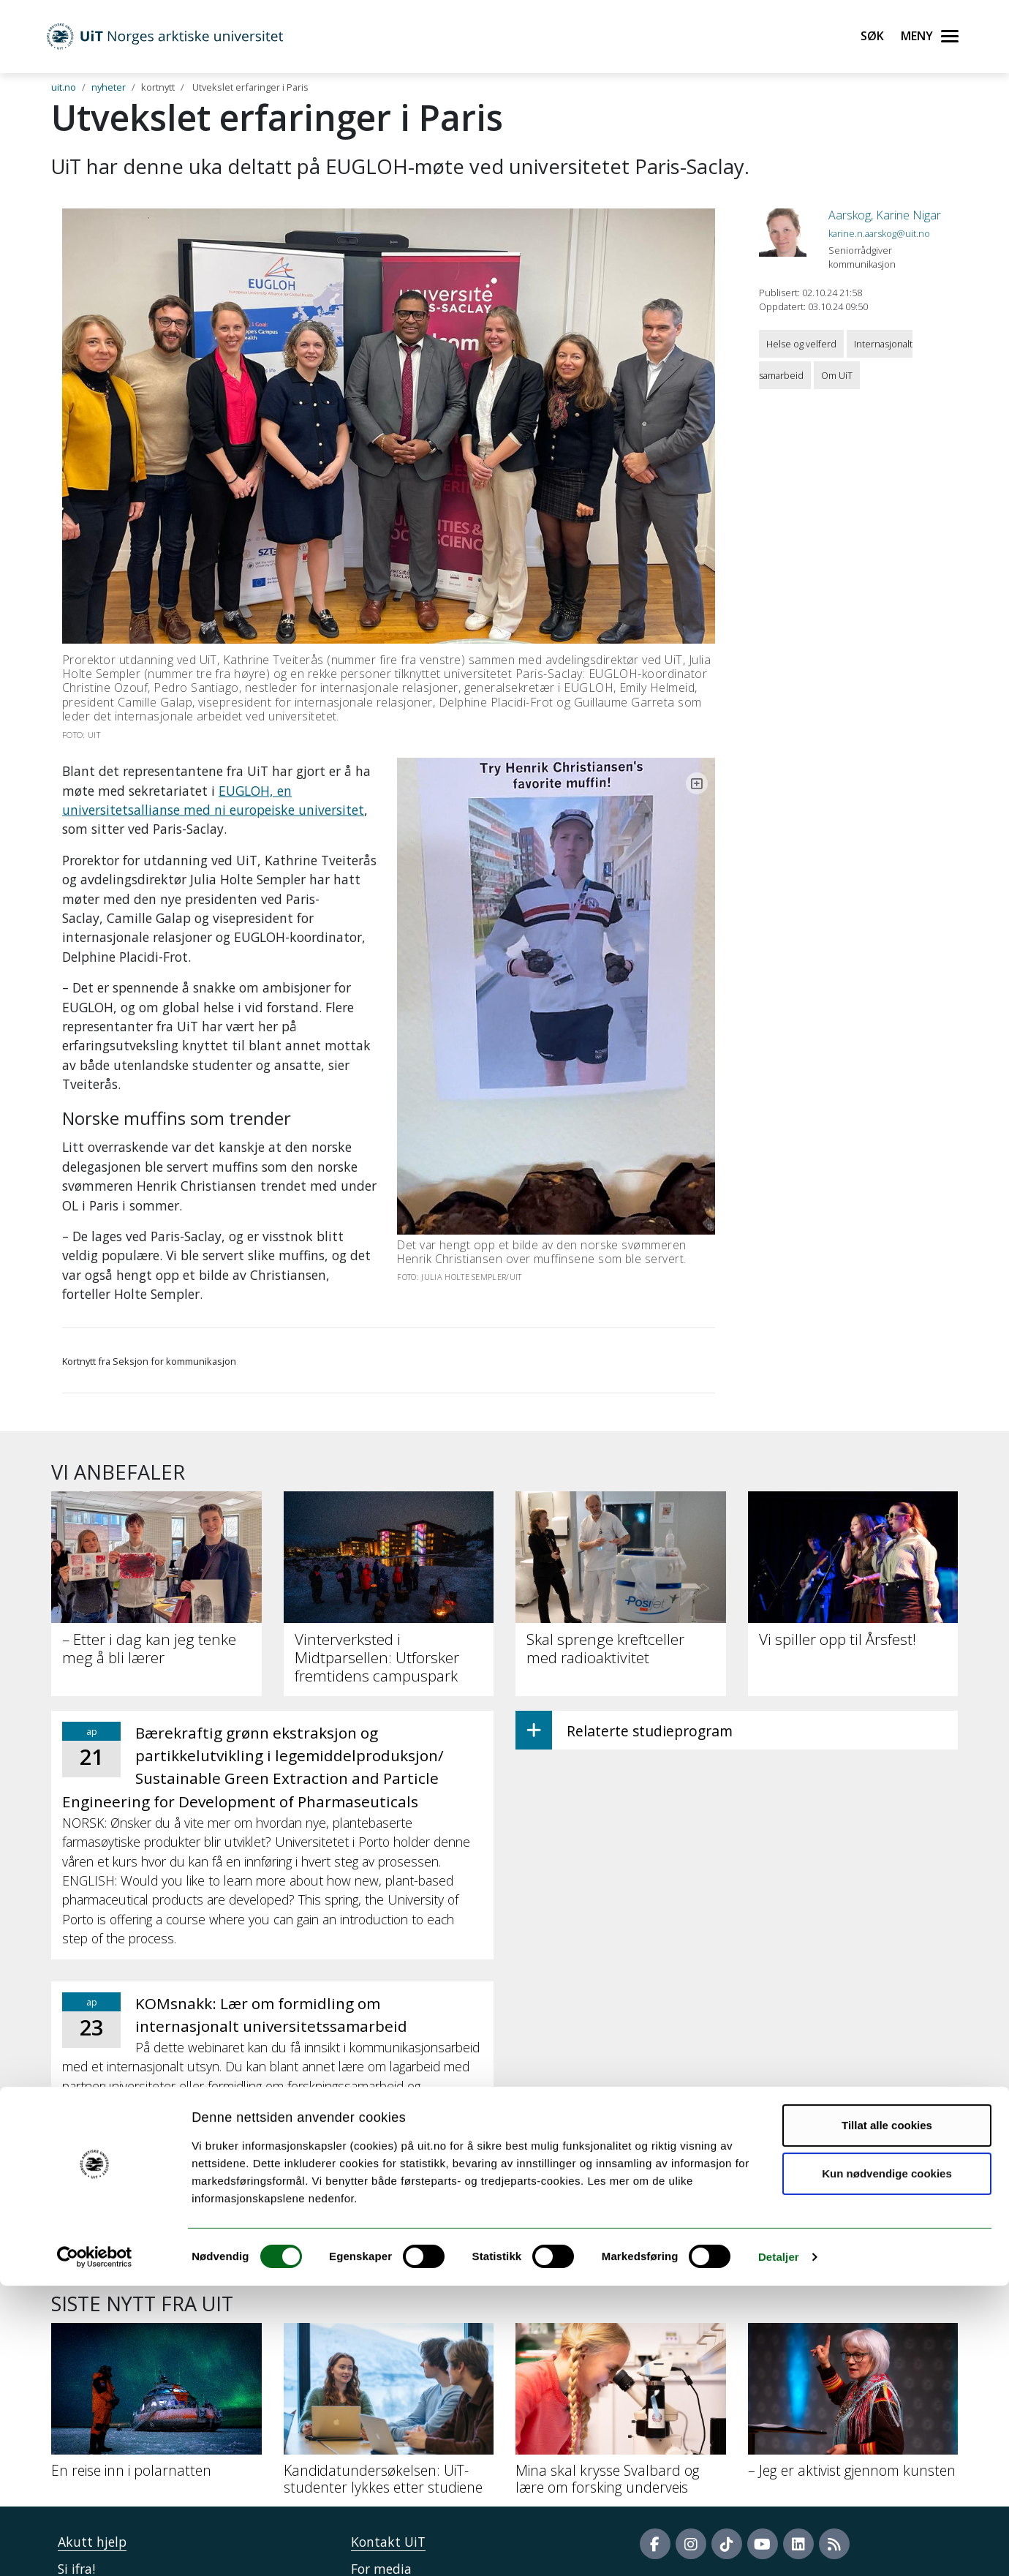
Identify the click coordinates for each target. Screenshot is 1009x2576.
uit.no (63, 87)
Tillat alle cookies (887, 2415)
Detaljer (778, 2547)
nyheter (108, 87)
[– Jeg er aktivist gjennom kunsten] (853, 2252)
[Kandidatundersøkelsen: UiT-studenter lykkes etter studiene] (389, 2260)
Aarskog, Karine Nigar (884, 215)
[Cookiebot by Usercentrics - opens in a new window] (95, 2547)
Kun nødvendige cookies (887, 2463)
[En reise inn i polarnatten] (156, 2252)
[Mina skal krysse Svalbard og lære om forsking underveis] (620, 2260)
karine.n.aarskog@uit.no (879, 233)
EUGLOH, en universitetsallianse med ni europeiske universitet (251, 790)
